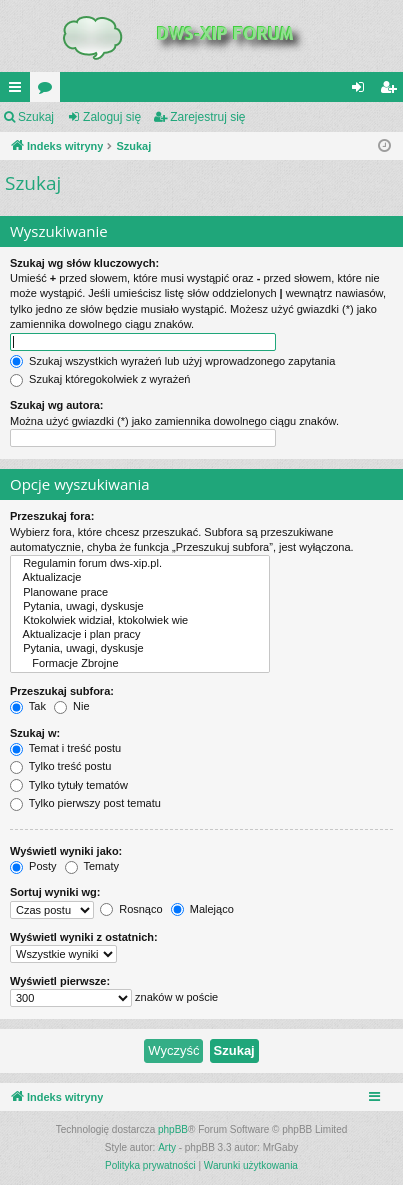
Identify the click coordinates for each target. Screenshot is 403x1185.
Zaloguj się (112, 117)
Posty (33, 866)
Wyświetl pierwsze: (60, 981)
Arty (167, 1147)
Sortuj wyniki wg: (55, 892)
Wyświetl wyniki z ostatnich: (84, 937)
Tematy (92, 866)
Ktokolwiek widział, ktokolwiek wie (140, 621)
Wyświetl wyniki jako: (66, 851)
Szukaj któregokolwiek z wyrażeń (100, 379)
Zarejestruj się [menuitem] (392, 91)
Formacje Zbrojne (140, 664)
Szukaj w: (35, 733)
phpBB (173, 1129)
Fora (49, 91)
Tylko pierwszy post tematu (85, 803)
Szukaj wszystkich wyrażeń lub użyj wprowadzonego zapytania (172, 361)
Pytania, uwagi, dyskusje (140, 607)
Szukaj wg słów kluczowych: (84, 263)
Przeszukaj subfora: (62, 691)
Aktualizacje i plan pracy (140, 635)
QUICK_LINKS (19, 91)
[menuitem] (150, 1166)
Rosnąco (131, 909)
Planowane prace (140, 593)
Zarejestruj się (207, 117)
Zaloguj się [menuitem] (362, 91)
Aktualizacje (140, 578)
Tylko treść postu (60, 766)
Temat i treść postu (65, 748)
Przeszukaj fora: (52, 516)
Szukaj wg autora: (57, 405)
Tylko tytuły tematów (69, 785)
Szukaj (36, 117)
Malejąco (202, 909)
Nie (72, 706)
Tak (28, 706)
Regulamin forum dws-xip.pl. (140, 564)
